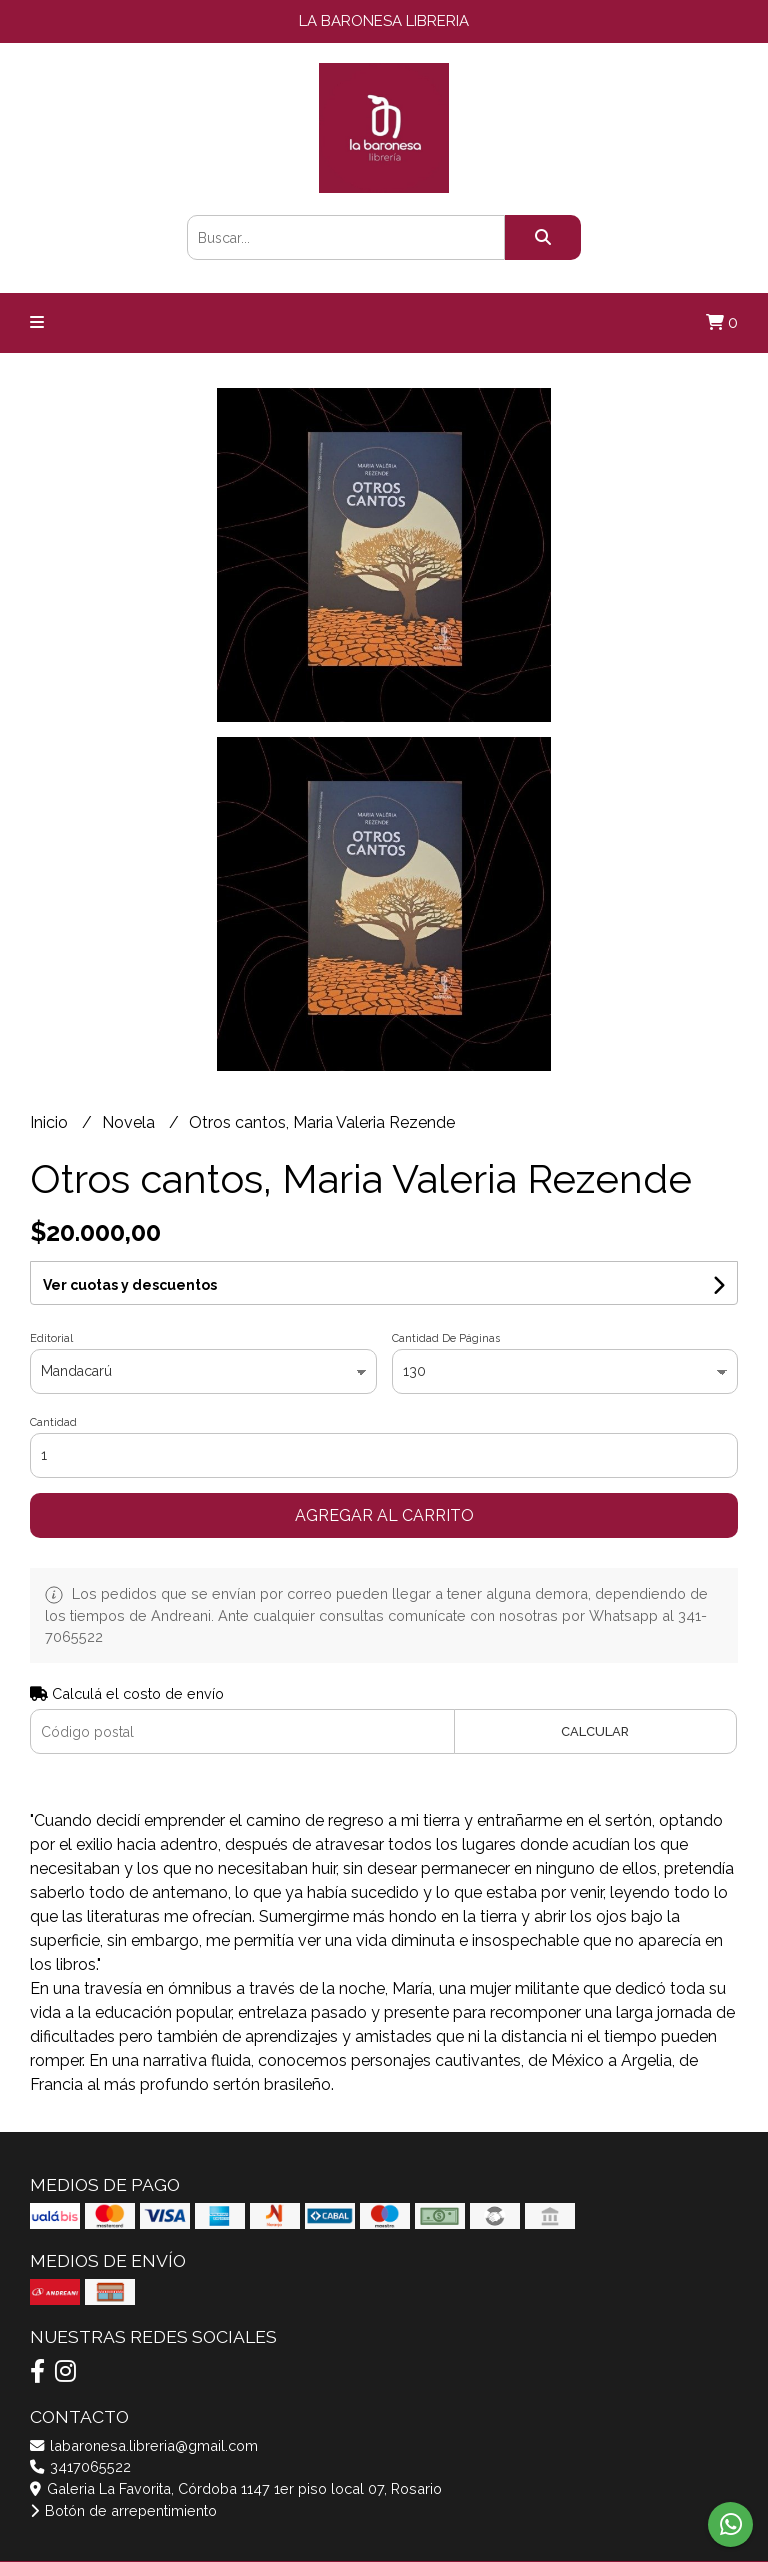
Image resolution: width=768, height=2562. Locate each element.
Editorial (51, 1338)
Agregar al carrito (384, 1515)
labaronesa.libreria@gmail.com (144, 2445)
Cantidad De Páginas (446, 1338)
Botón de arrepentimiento (123, 2510)
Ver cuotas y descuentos (130, 1285)
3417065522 (80, 2466)
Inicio (51, 1122)
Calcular (595, 1731)
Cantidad (53, 1422)
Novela (130, 1122)
